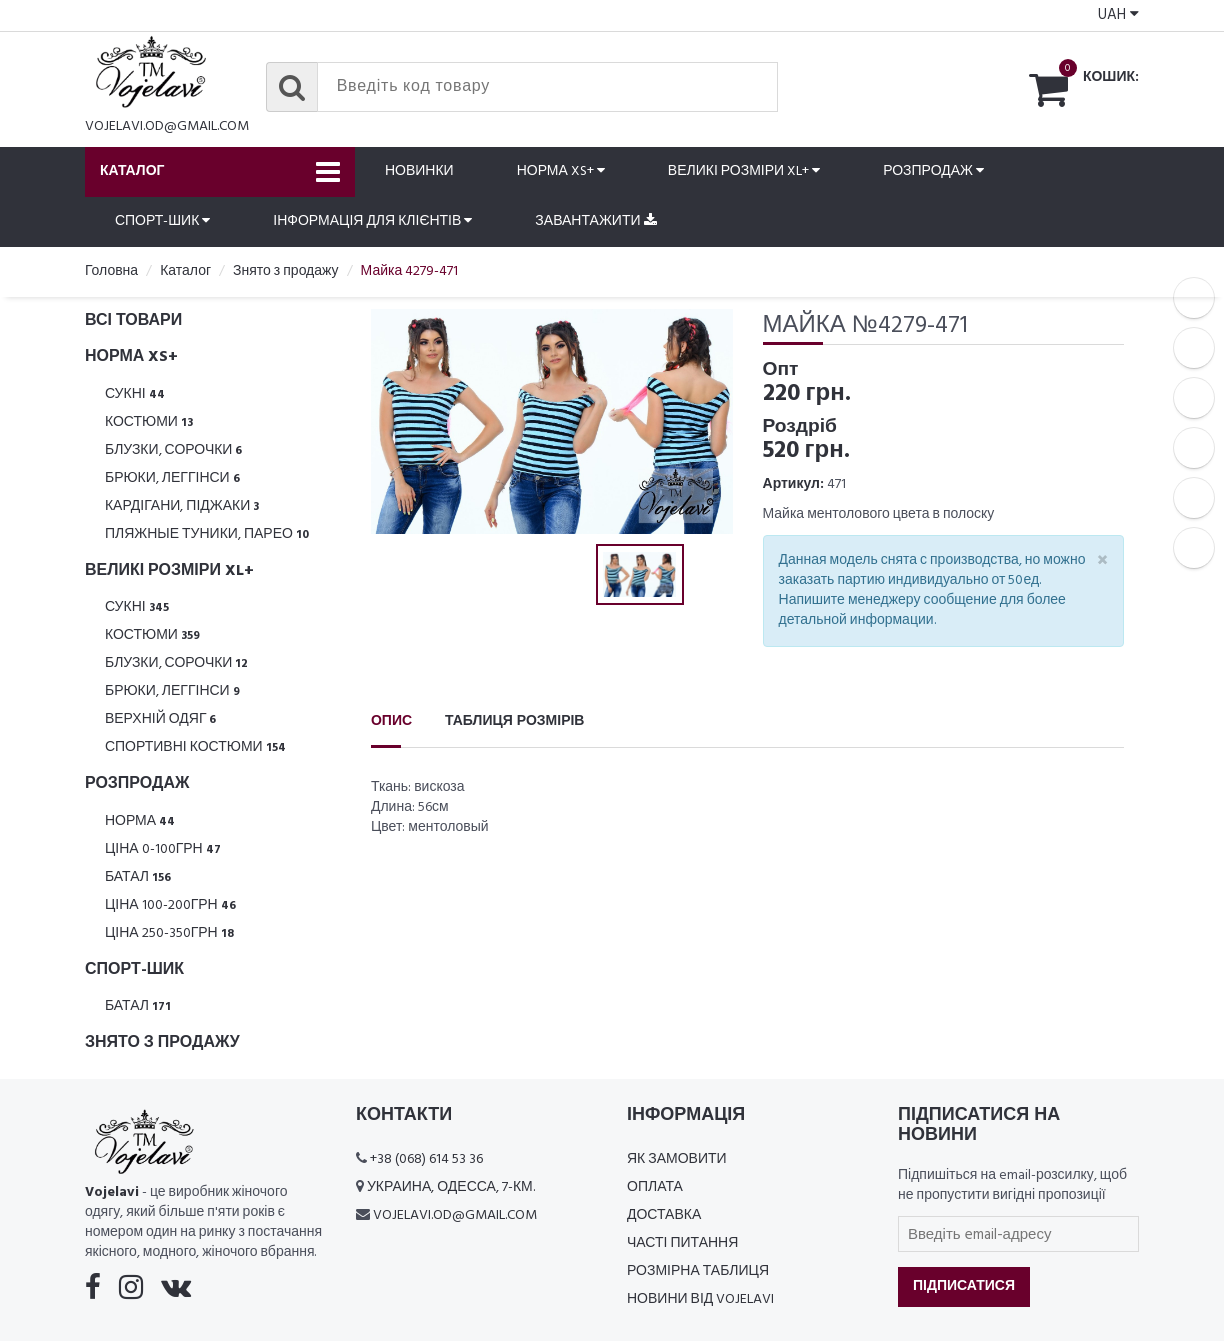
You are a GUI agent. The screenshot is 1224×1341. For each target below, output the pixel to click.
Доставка (664, 1215)
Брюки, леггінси (172, 478)
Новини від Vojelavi (700, 1299)
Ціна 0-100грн (163, 849)
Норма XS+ (561, 171)
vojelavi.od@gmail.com (167, 126)
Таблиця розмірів (514, 721)
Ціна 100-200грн (170, 905)
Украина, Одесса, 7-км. (451, 1187)
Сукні (135, 394)
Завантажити (595, 221)
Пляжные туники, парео (207, 534)
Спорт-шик (162, 221)
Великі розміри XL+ (744, 171)
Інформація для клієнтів (372, 221)
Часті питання (682, 1243)
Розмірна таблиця (698, 1271)
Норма (140, 821)
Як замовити (677, 1159)
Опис (391, 721)
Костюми (149, 422)
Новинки (419, 171)
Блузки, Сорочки (174, 450)
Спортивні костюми (195, 747)
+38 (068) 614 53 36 (426, 1159)
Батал (138, 877)
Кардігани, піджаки (182, 506)
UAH (1118, 15)
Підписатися (964, 1286)
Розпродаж (933, 171)
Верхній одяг (161, 719)
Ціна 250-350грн (169, 933)
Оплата (655, 1187)
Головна (111, 271)
